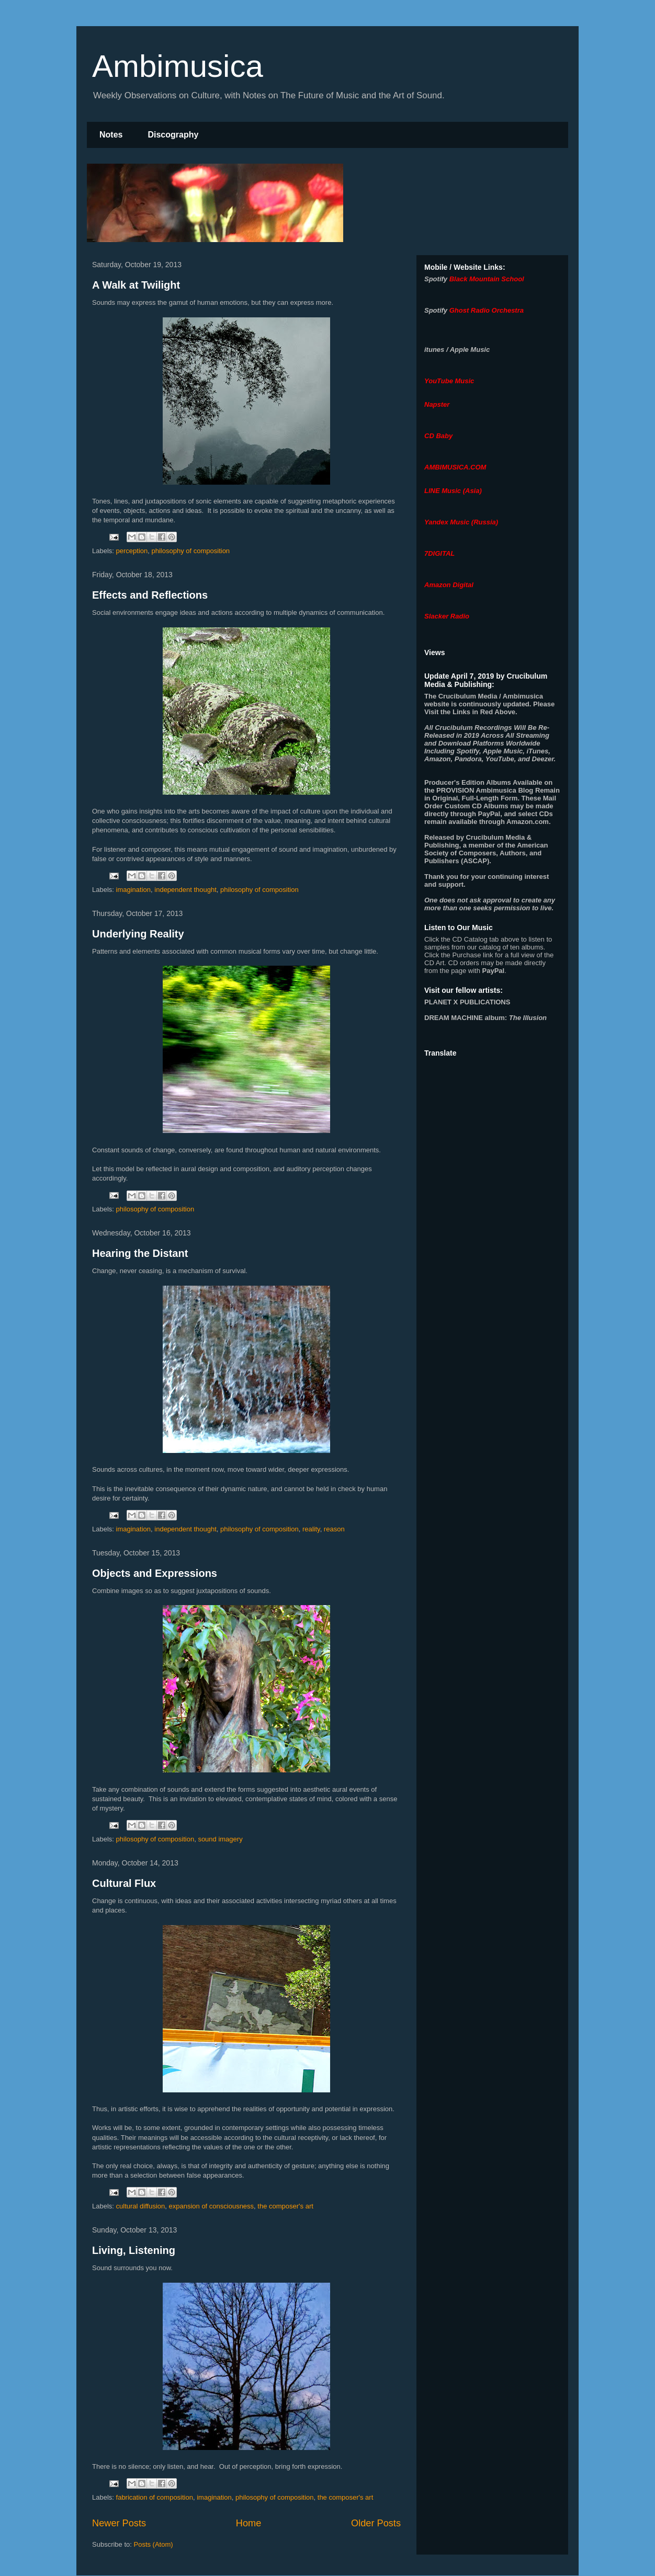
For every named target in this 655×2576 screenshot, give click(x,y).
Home (249, 2523)
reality (311, 1529)
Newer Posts (119, 2523)
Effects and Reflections (150, 595)
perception (132, 551)
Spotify (435, 279)
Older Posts (376, 2523)
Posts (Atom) (153, 2544)
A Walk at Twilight (136, 285)
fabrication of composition (154, 2497)
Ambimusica (177, 66)
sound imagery (220, 1839)
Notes (110, 134)
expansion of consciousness (211, 2206)
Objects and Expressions (154, 1573)
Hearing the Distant (140, 1253)
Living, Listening (133, 2250)
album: (485, 1018)
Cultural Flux (124, 1883)
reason (334, 1529)
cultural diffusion (140, 2206)
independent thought (185, 890)
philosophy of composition (191, 551)
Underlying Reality (138, 934)
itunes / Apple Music (457, 349)
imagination (133, 890)
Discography (173, 134)
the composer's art (285, 2206)
